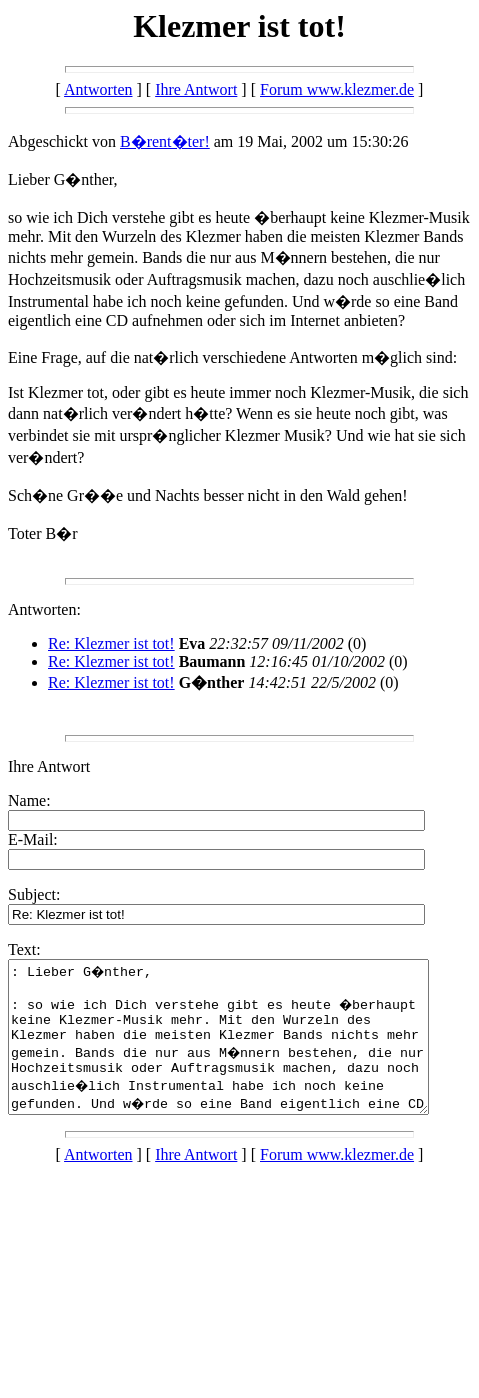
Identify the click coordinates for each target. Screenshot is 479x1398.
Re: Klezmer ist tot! (111, 643)
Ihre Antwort (196, 89)
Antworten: (44, 609)
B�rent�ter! (165, 141)
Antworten (98, 89)
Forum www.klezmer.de (337, 89)
